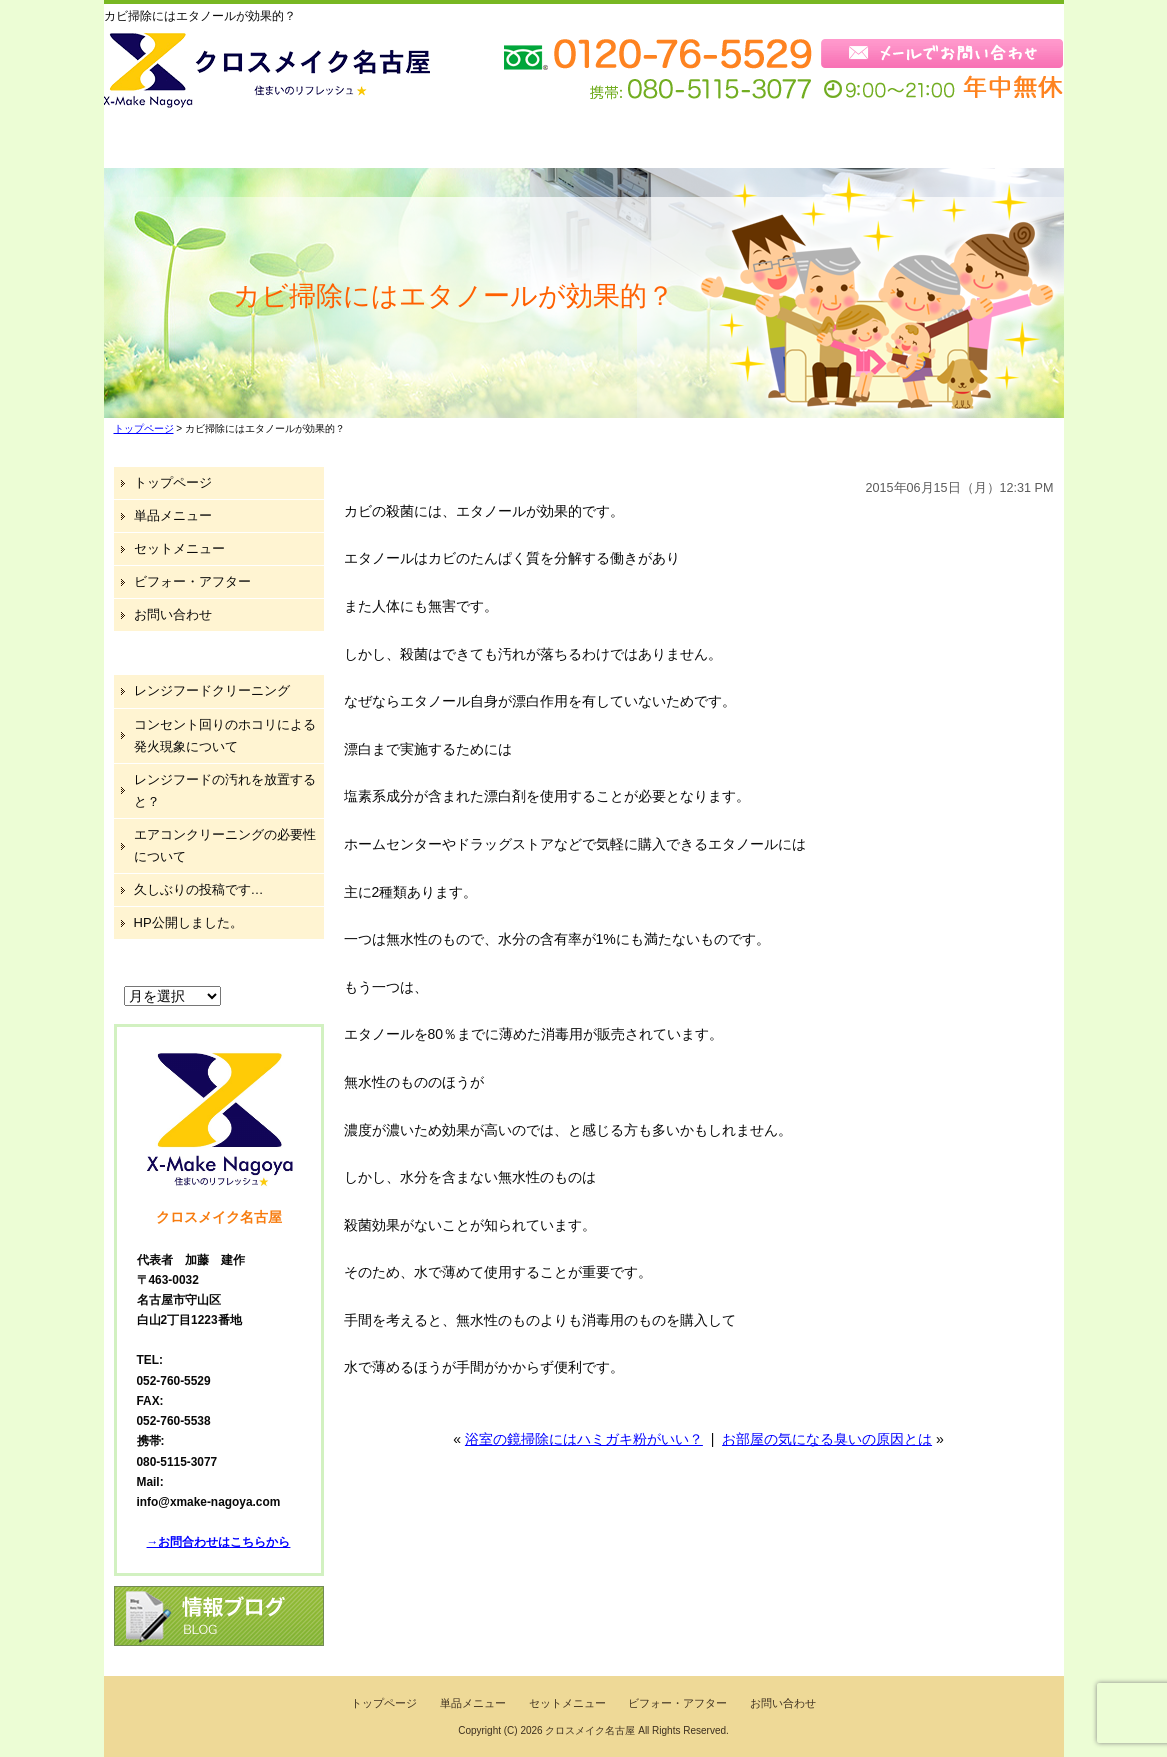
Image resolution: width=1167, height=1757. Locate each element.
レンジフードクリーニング (212, 690)
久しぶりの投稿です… (199, 889)
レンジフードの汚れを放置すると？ (225, 790)
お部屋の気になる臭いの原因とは (827, 1439)
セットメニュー (494, 143)
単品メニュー (334, 143)
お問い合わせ (984, 143)
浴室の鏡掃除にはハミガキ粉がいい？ (584, 1439)
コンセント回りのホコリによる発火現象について (225, 735)
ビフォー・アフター (681, 143)
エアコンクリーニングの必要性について (225, 845)
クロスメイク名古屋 (590, 1730)
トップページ (180, 143)
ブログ (845, 143)
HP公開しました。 (188, 922)
